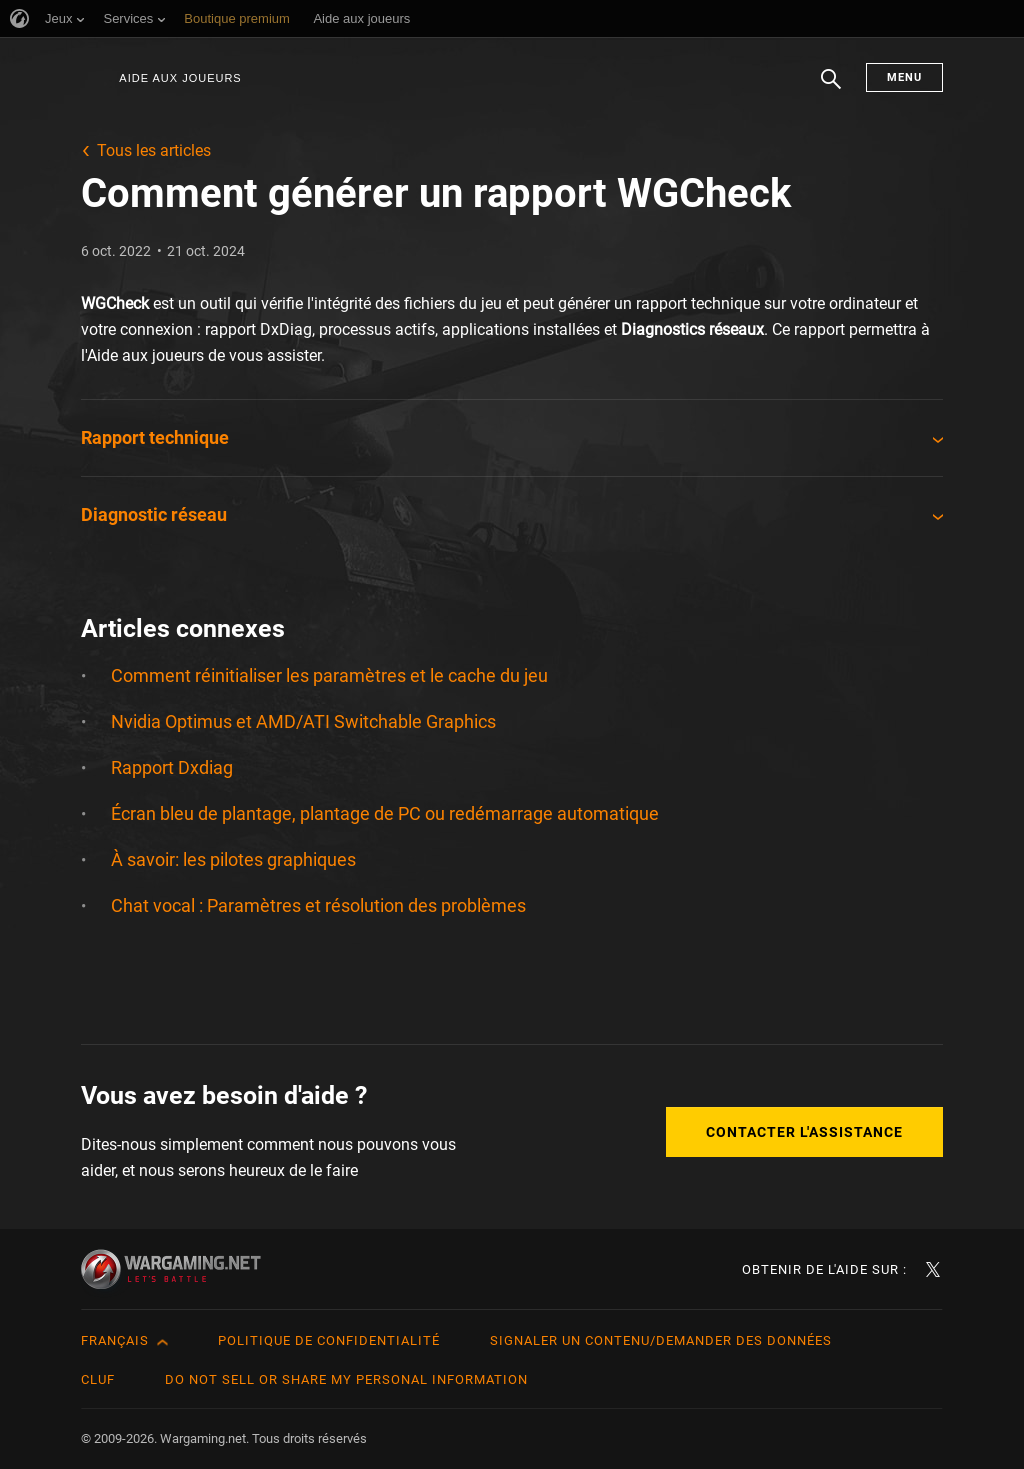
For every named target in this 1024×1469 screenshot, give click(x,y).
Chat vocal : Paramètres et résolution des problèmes (318, 905)
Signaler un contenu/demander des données (661, 1340)
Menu (904, 77)
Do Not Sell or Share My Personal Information (346, 1379)
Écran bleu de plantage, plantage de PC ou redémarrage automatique (385, 813)
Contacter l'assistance (804, 1132)
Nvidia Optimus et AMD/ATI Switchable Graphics (303, 721)
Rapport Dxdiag (172, 767)
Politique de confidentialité (329, 1340)
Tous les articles (154, 150)
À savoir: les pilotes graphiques (233, 859)
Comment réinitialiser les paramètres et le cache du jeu (329, 675)
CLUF (98, 1379)
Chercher (831, 89)
